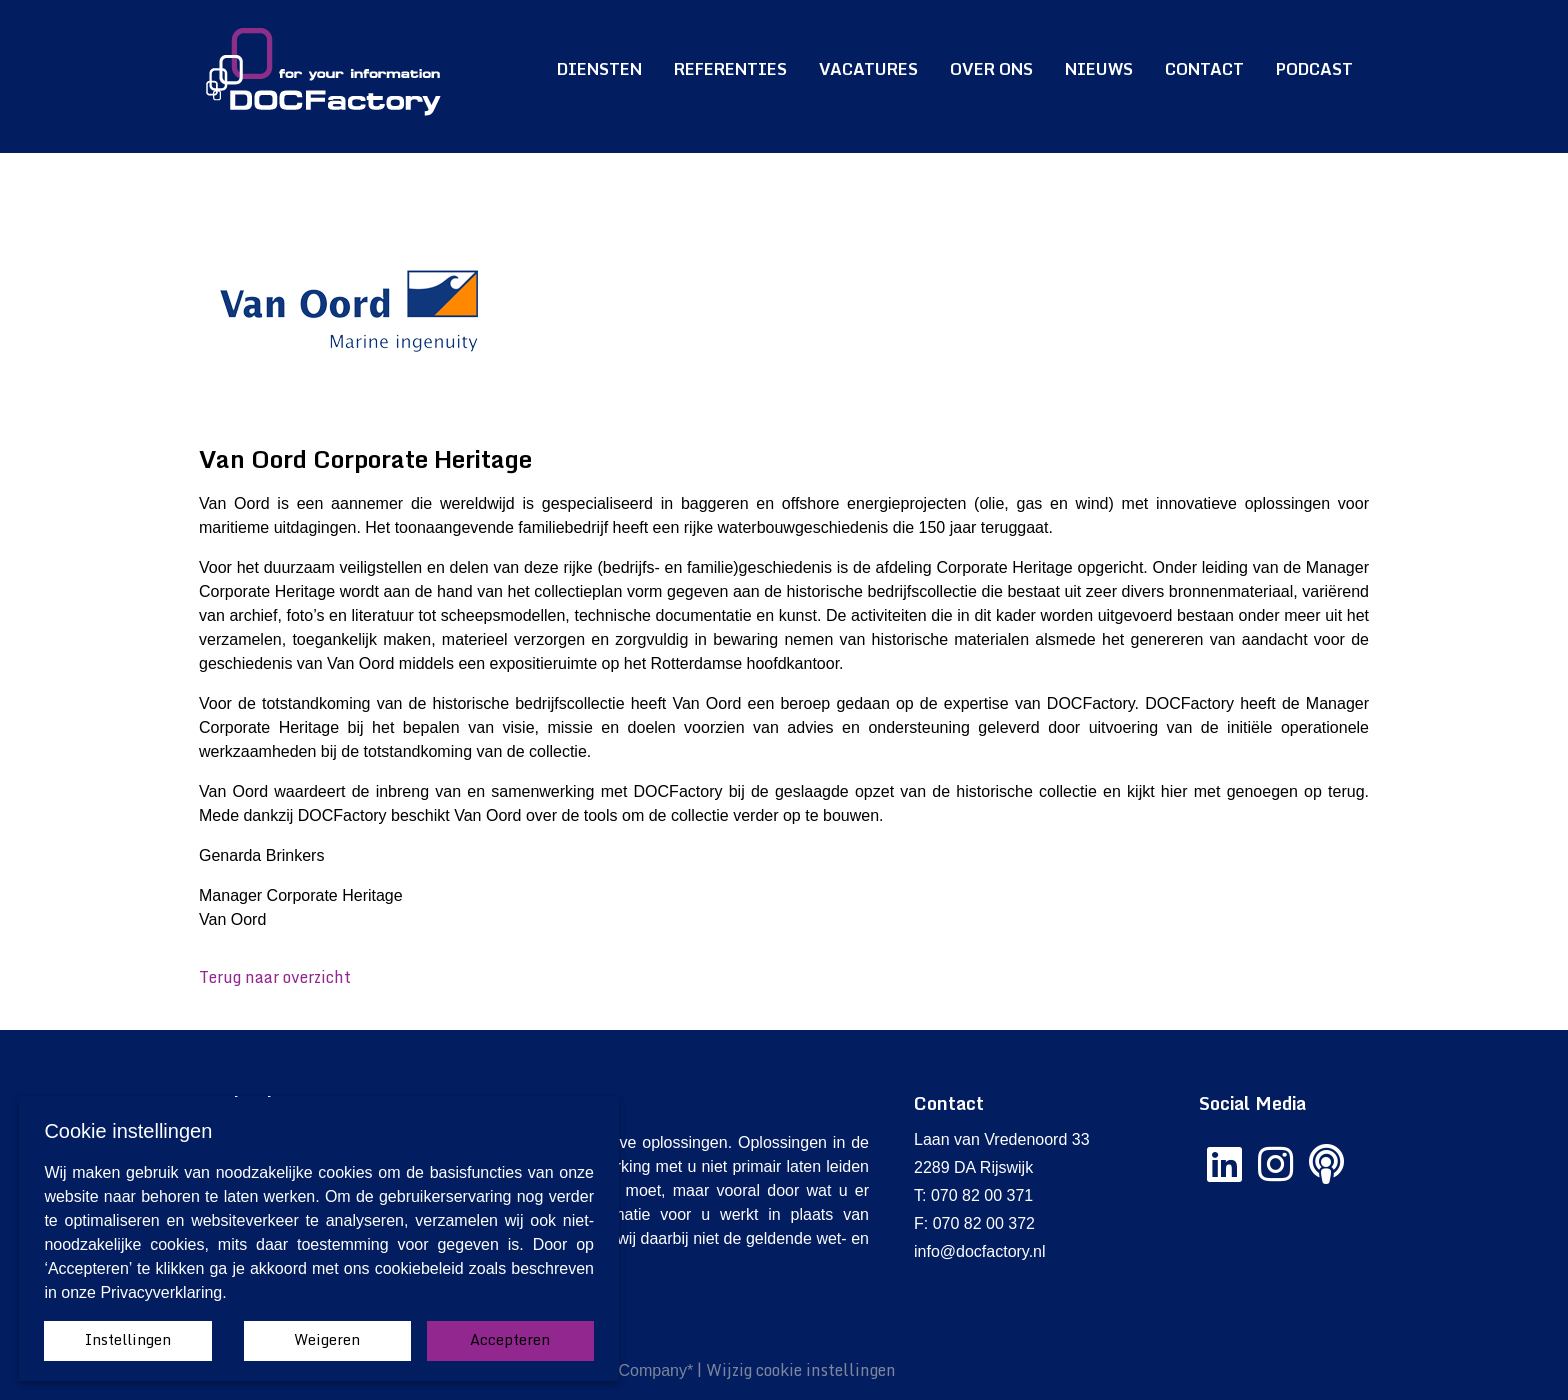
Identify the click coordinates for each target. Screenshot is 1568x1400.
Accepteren (510, 1339)
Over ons (991, 69)
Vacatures (868, 69)
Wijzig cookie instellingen (801, 1370)
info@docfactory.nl (980, 1251)
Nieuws (1099, 69)
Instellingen (128, 1339)
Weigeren (327, 1339)
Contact (1204, 69)
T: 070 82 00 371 (973, 1195)
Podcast (1314, 69)
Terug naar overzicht (275, 977)
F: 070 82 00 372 (974, 1223)
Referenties (730, 69)
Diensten (599, 69)
